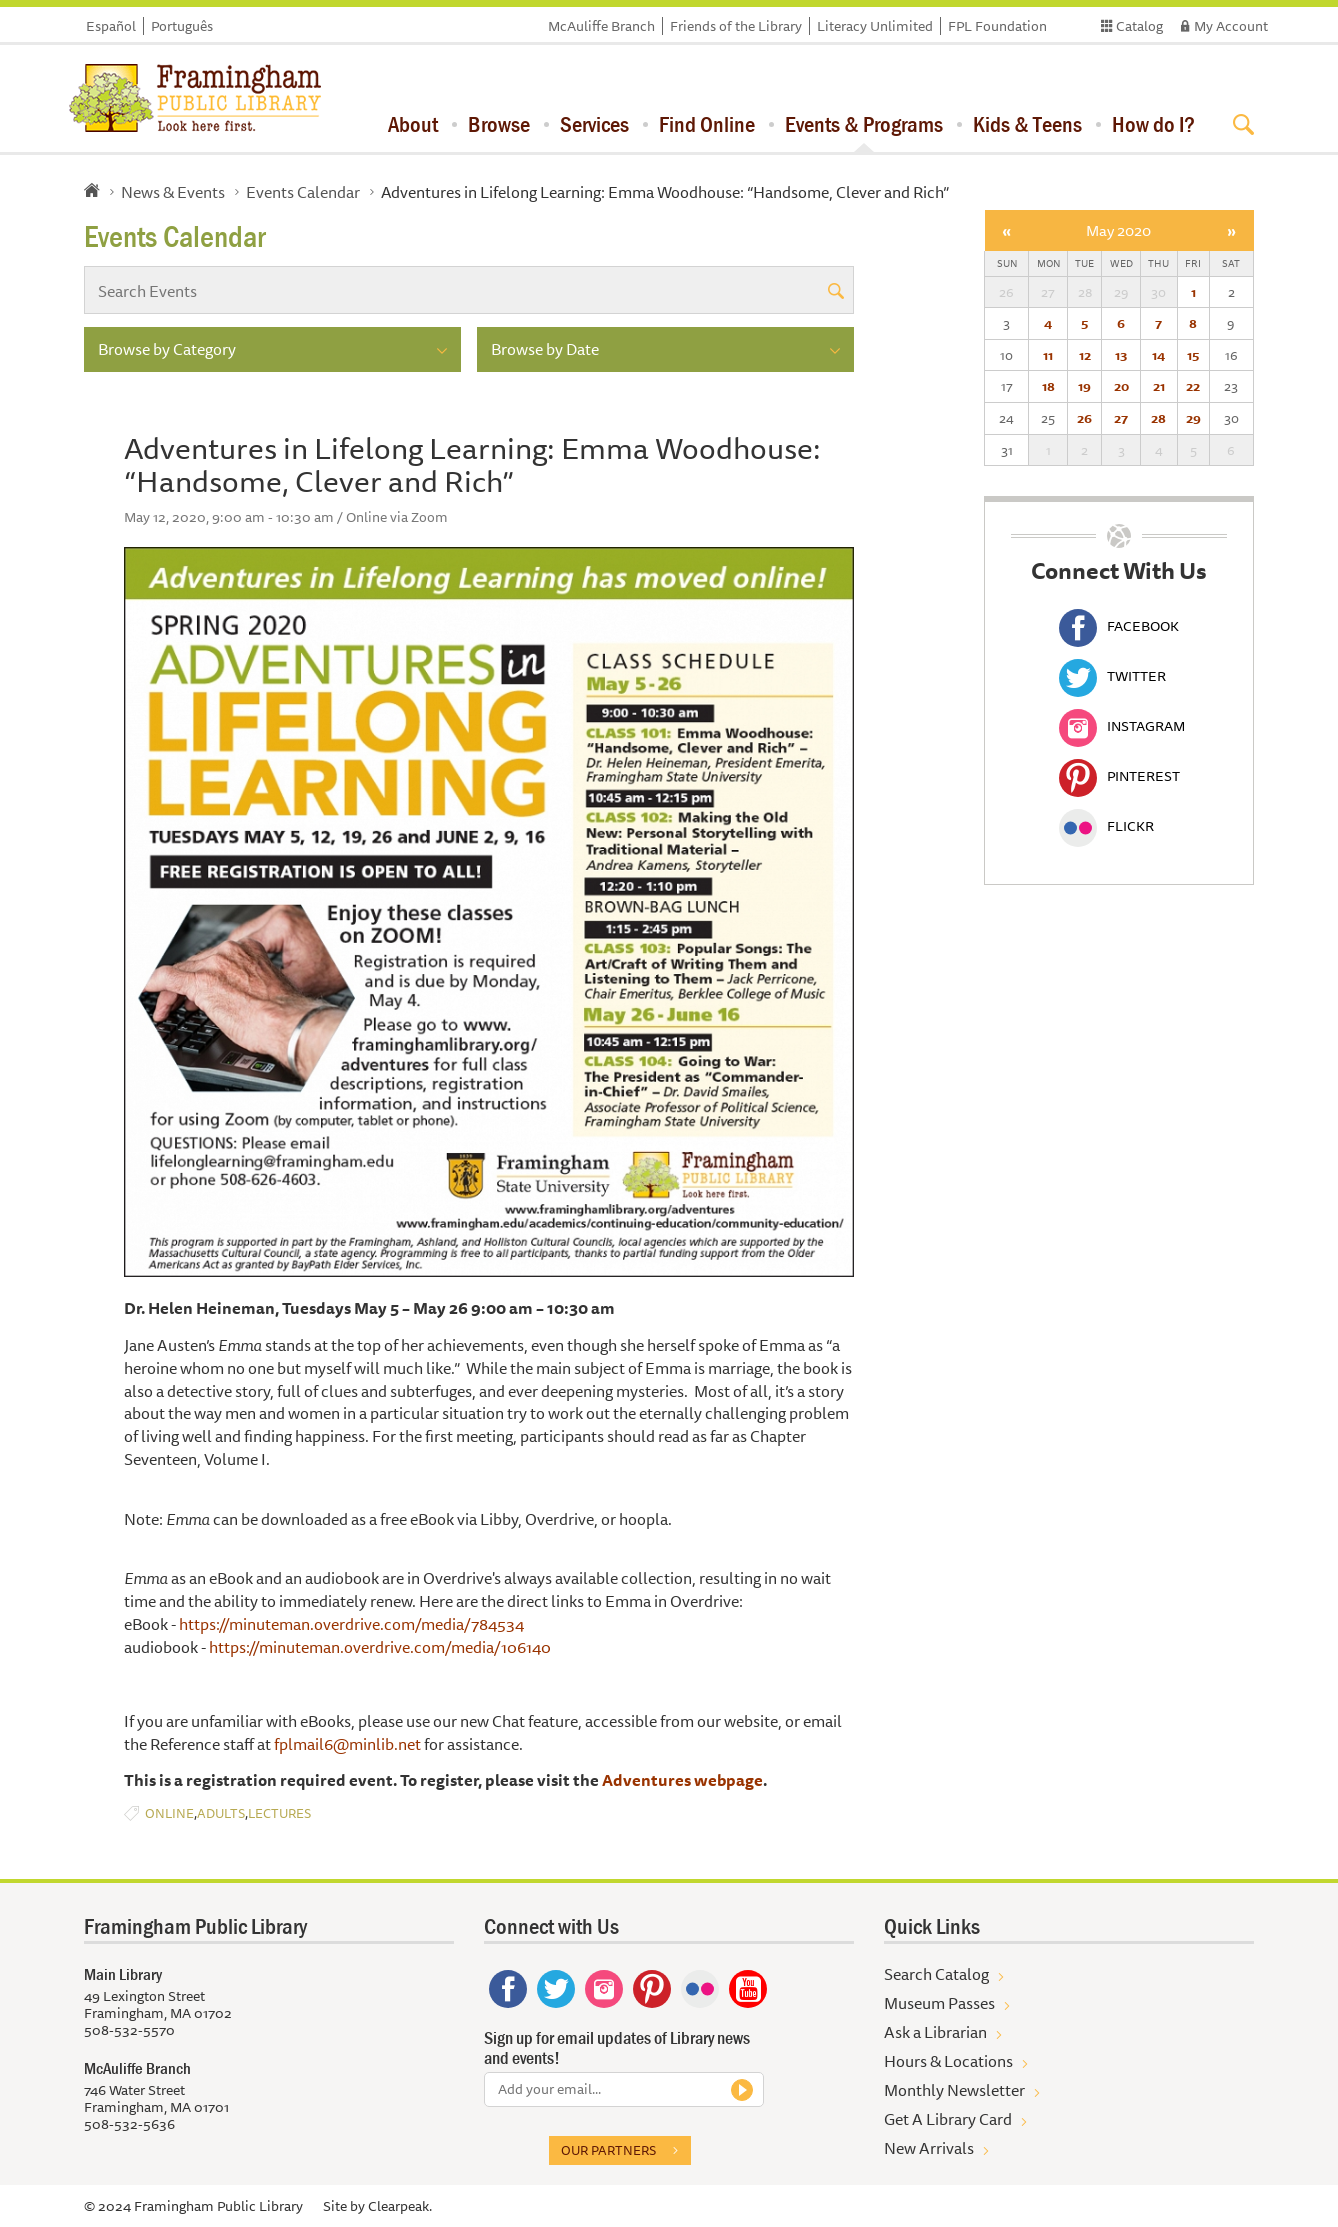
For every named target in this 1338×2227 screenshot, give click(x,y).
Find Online (707, 124)
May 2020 (1118, 230)
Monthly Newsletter (954, 2090)
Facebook (1119, 626)
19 (1084, 386)
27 (1121, 418)
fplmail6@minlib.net (347, 1744)
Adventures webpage (682, 1780)
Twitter (1112, 676)
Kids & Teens (1027, 124)
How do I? (1153, 124)
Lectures (279, 1813)
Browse (499, 124)
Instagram (1122, 726)
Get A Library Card (948, 2119)
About (413, 124)
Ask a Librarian (935, 2032)
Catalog (1139, 26)
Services (594, 124)
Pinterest (1119, 776)
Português (182, 26)
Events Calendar (303, 192)
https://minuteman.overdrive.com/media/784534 (350, 1624)
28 (1158, 418)
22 (1193, 386)
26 (1084, 418)
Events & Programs (864, 124)
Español (111, 26)
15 (1193, 355)
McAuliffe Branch (601, 26)
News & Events (173, 192)
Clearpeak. (400, 2206)
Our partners (608, 2150)
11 (1048, 355)
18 (1048, 386)
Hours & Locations (948, 2061)
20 (1121, 386)
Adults (221, 1813)
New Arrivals (929, 2148)
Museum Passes (939, 2003)
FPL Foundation (997, 26)
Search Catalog (936, 1974)
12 (1085, 355)
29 (1193, 418)
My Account (1231, 26)
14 (1158, 355)
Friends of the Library (736, 26)
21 (1159, 386)
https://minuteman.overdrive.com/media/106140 (380, 1647)
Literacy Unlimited (875, 26)
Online (169, 1813)
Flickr (1106, 826)
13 (1121, 355)
